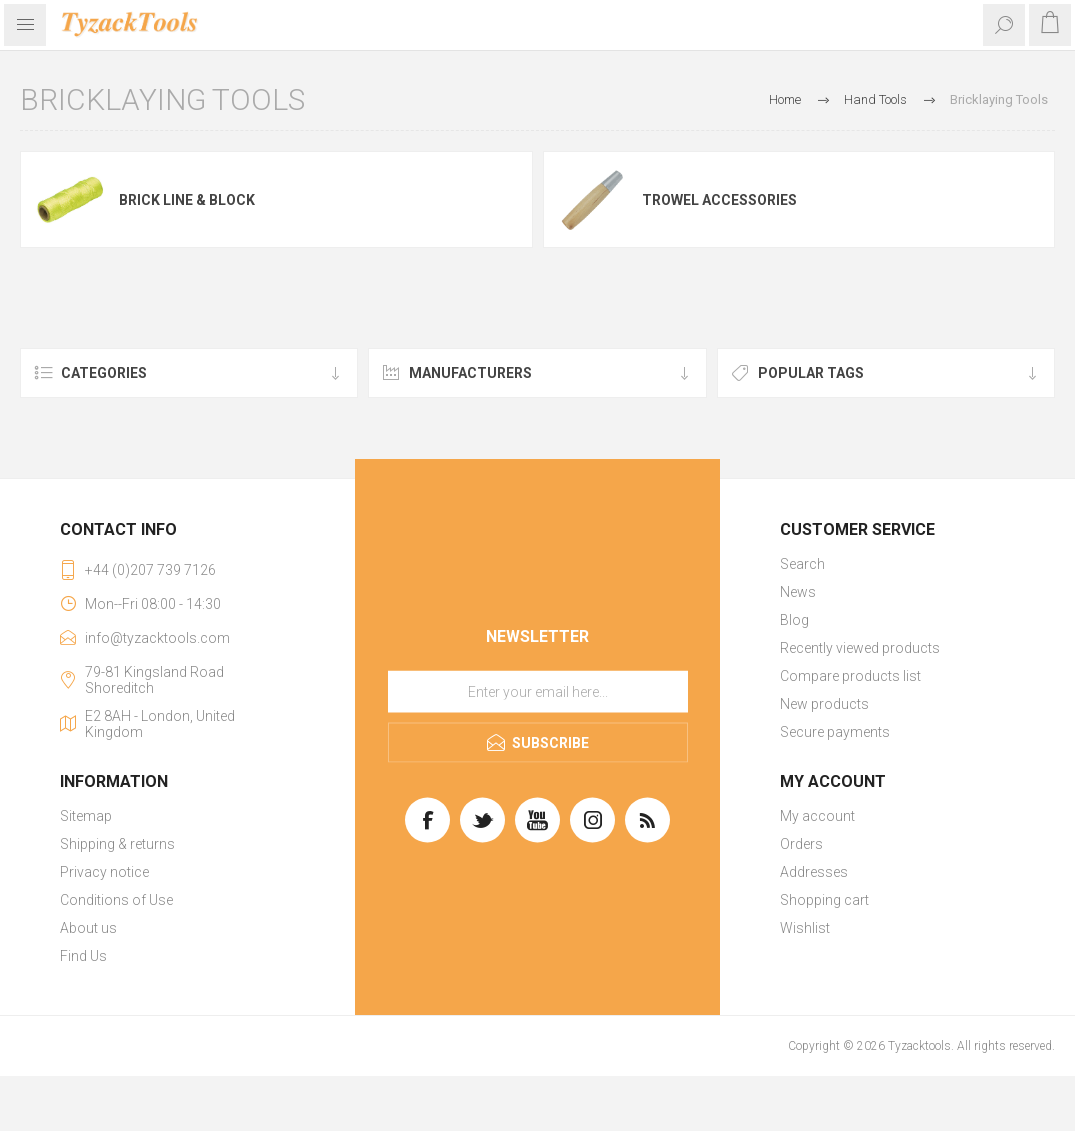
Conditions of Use (116, 900)
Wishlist (805, 928)
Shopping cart (824, 900)
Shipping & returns (117, 844)
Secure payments (835, 732)
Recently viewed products (860, 648)
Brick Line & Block (187, 200)
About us (88, 928)
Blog (794, 620)
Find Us (83, 956)
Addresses (814, 872)
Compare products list (850, 676)
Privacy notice (104, 872)
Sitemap (86, 816)
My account (817, 816)
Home (785, 99)
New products (824, 704)
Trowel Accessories (719, 200)
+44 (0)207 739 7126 (150, 570)
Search (802, 564)
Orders (801, 844)
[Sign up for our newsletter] (538, 692)
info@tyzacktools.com (157, 638)
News (798, 592)
